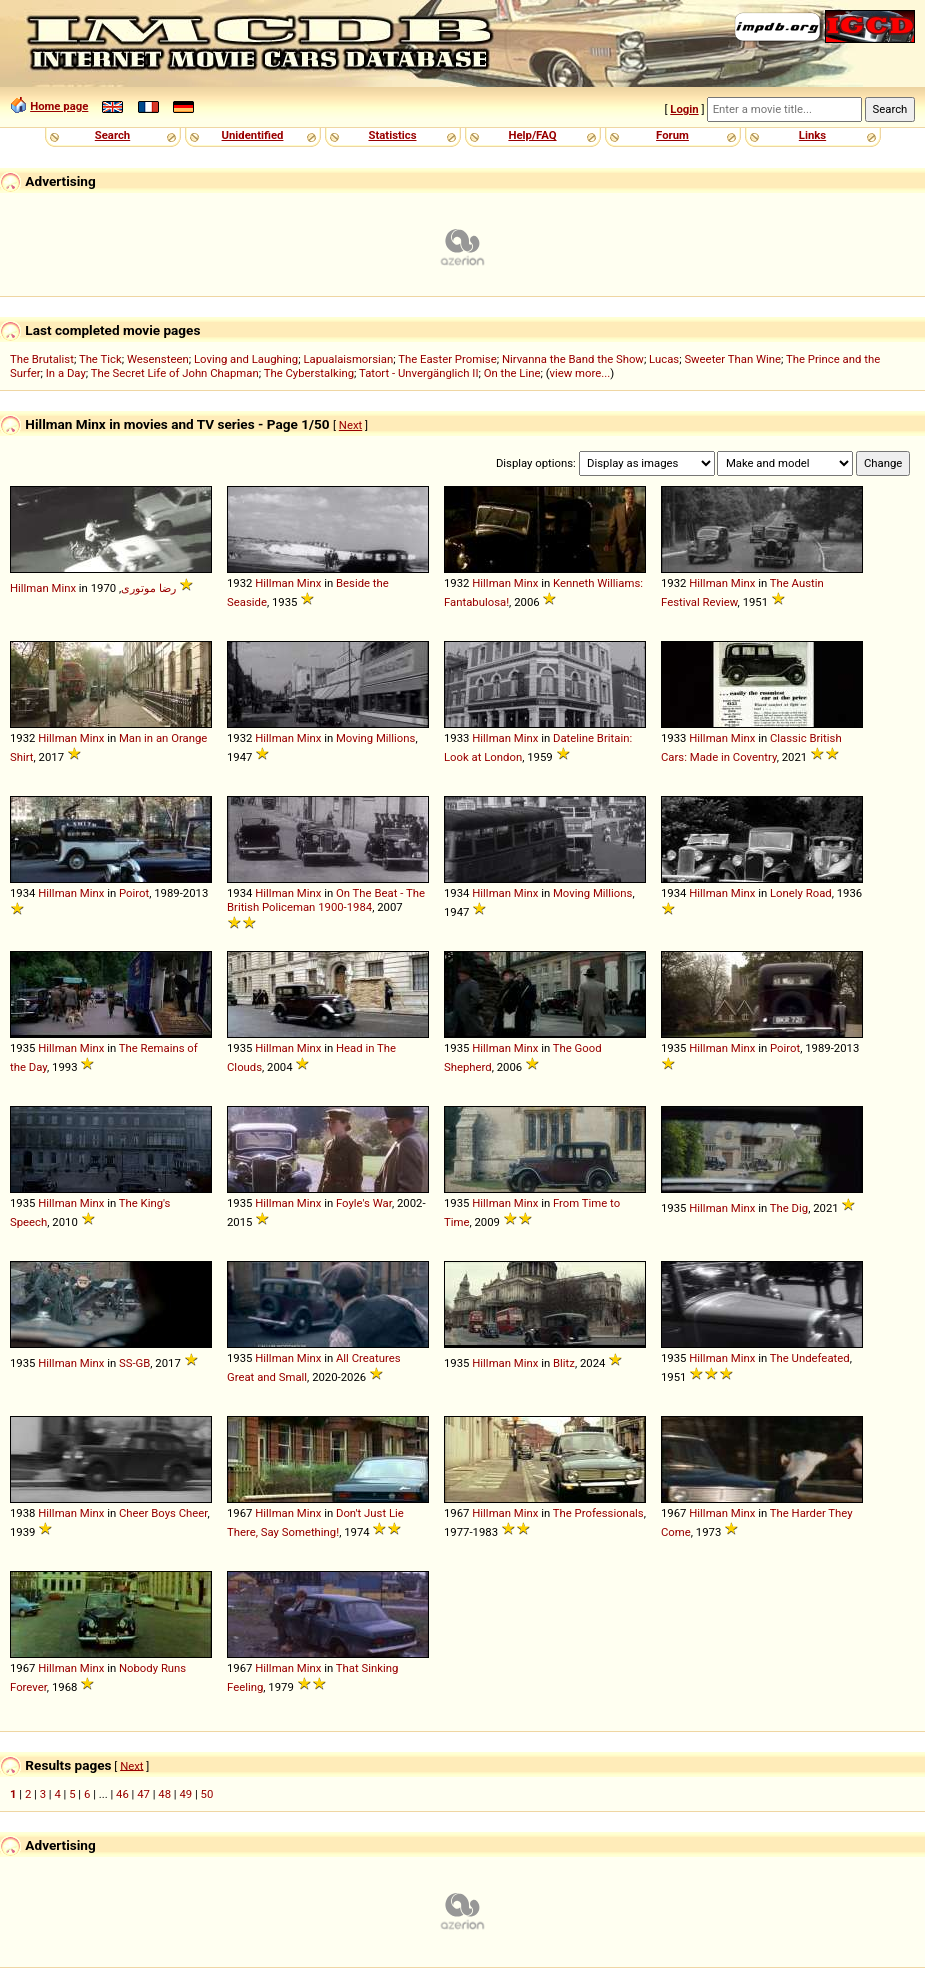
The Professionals (598, 1513)
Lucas (664, 359)
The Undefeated (810, 1358)
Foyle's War (364, 1203)
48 (164, 1794)
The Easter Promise (447, 359)
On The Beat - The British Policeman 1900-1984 (326, 900)
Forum (672, 135)
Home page (59, 106)
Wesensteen (158, 359)
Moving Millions (375, 738)
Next (350, 425)
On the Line (512, 373)
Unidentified (253, 135)
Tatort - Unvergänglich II (418, 373)
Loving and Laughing (246, 359)
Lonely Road (801, 893)
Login (684, 109)
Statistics (392, 135)
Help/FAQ (532, 135)
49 (185, 1794)
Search (112, 135)
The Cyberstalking (309, 373)
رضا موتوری (148, 588)
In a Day (66, 373)
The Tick (100, 359)
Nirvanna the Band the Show (573, 359)
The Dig (789, 1208)
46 (122, 1794)
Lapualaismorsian (348, 359)
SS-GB (134, 1363)
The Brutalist (42, 359)
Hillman (29, 588)
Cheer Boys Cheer (163, 1513)
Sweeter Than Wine (732, 359)
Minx (64, 588)
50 (207, 1794)
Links (812, 135)
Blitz (564, 1363)
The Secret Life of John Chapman (175, 373)
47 (143, 1794)
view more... (580, 373)
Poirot (134, 893)
